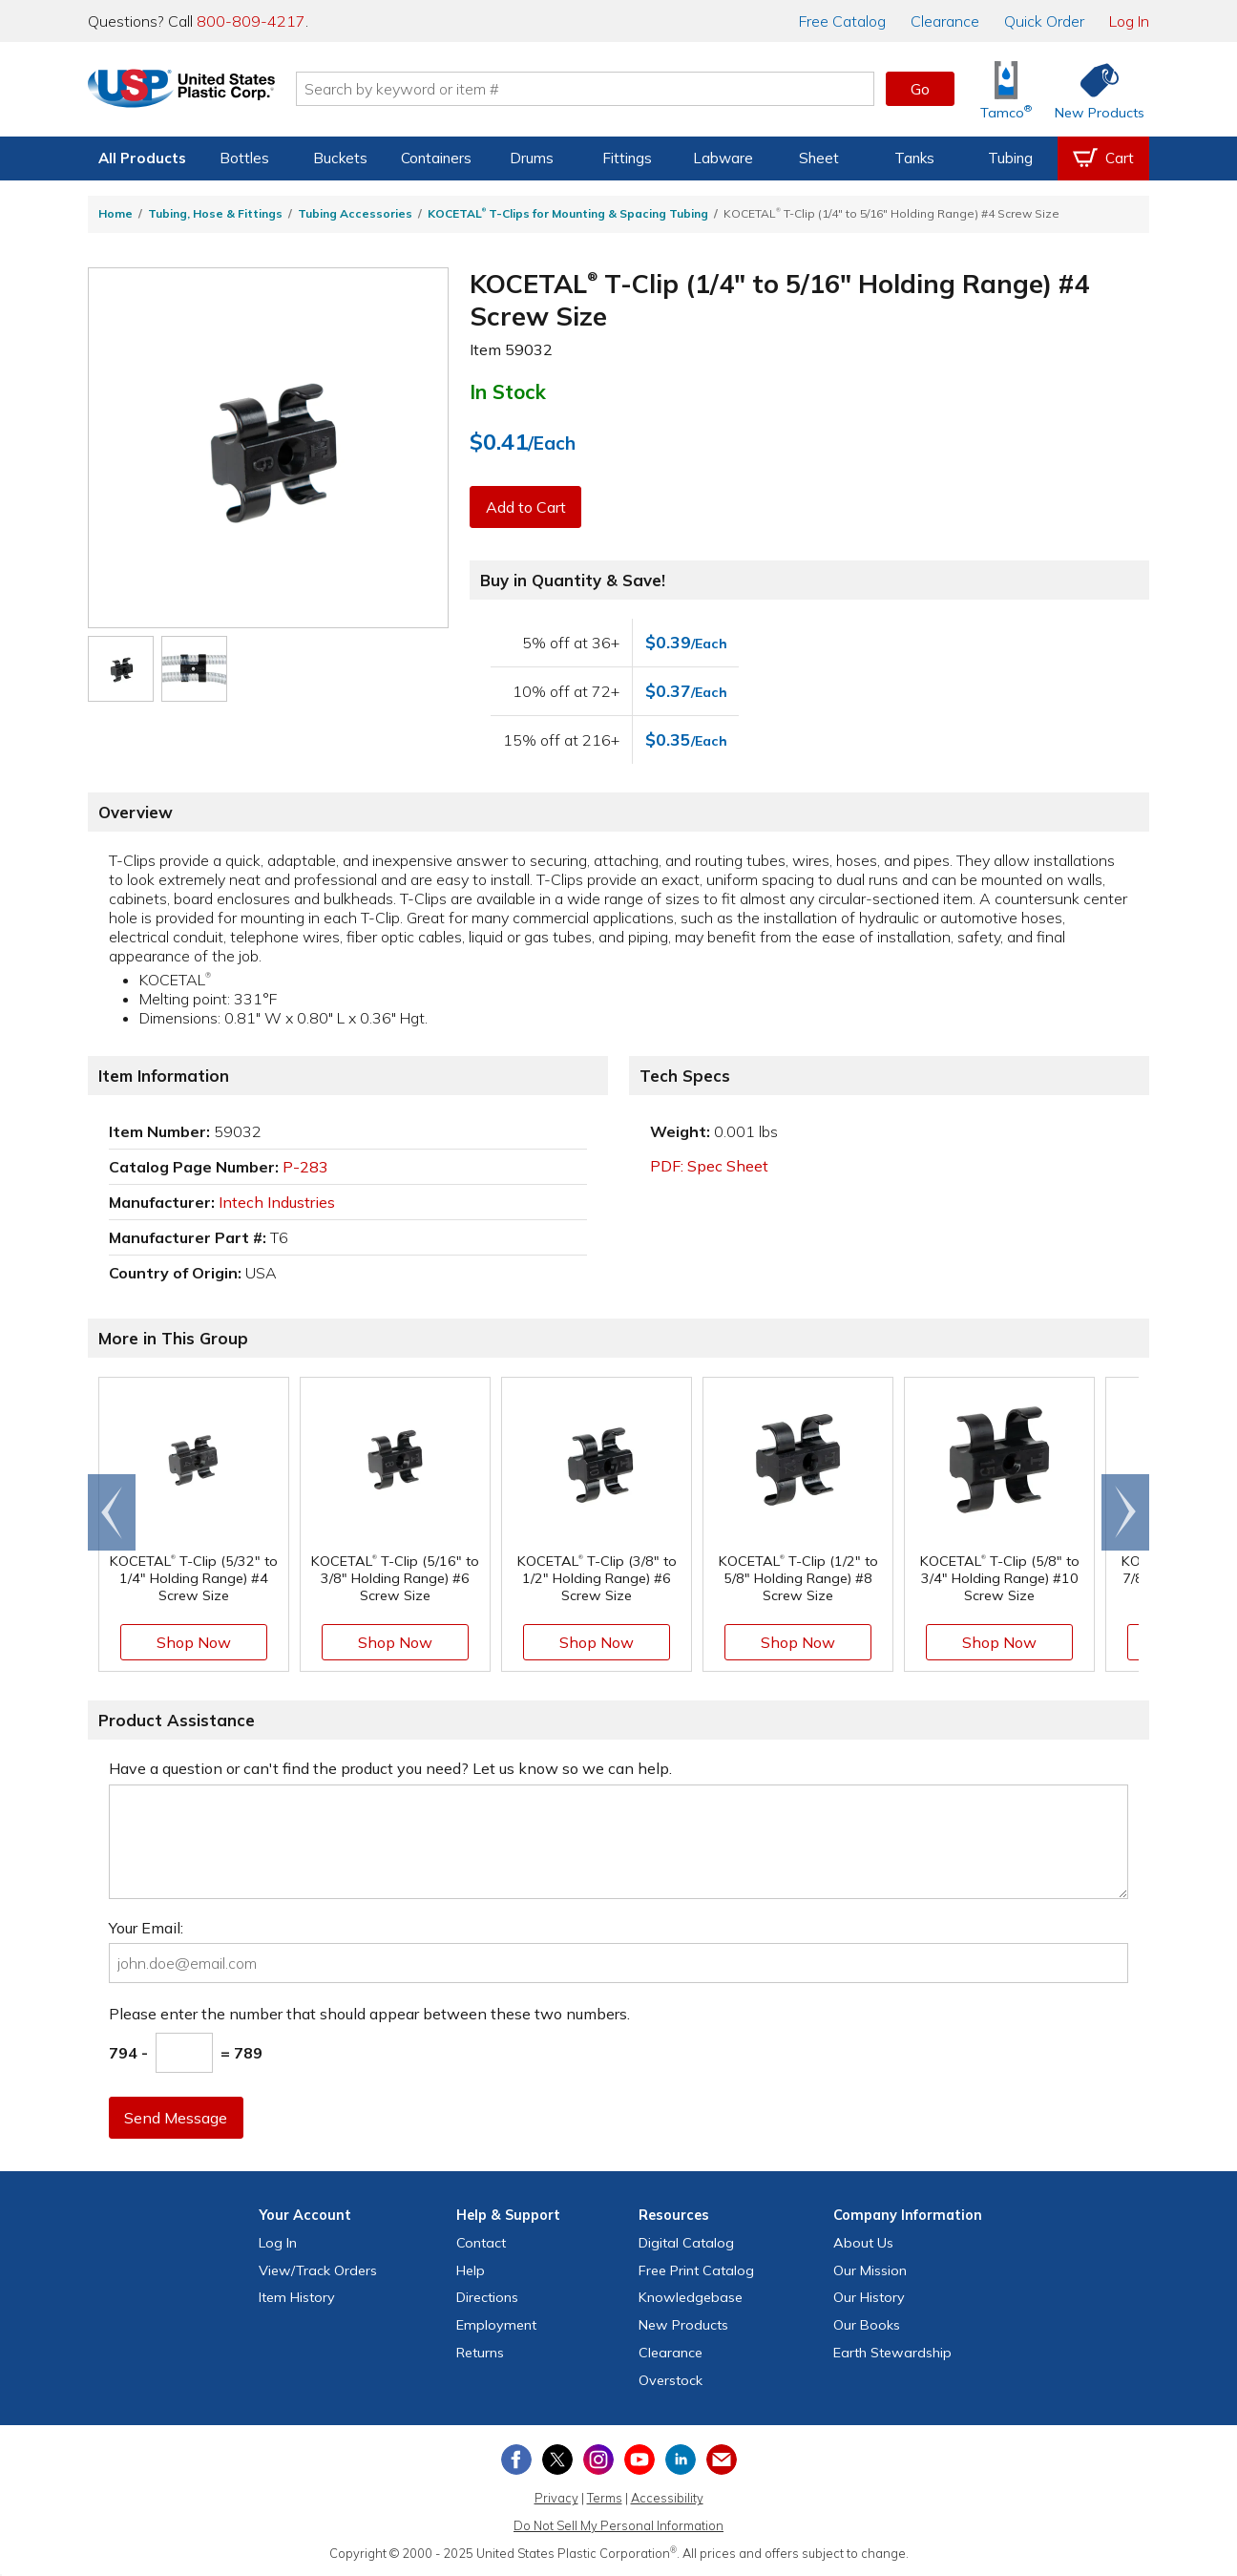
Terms (604, 2497)
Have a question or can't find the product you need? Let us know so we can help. (390, 1768)
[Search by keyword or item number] (604, 89)
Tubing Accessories (355, 213)
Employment (496, 2324)
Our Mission (870, 2270)
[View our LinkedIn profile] (680, 2459)
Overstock (670, 2380)
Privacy (556, 2497)
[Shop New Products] (1093, 89)
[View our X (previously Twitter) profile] (557, 2459)
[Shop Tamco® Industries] (1006, 89)
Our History (869, 2297)
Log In (1129, 21)
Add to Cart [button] (526, 507)
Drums (532, 158)
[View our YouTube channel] (639, 2459)
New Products (683, 2324)
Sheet (819, 158)
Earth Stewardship (892, 2352)
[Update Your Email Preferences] (721, 2459)
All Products (142, 158)
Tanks (914, 158)
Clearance (945, 21)
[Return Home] (200, 92)
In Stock (508, 391)
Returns (480, 2352)
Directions (487, 2297)
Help (470, 2270)
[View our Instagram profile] (598, 2459)
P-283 (305, 1166)
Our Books (866, 2324)
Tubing (1010, 158)
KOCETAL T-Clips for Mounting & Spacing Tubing (568, 213)
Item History (297, 2297)
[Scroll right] (1125, 1512)
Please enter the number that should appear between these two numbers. (369, 2013)
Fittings (627, 158)
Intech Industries (277, 1202)
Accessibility (667, 2497)
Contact (481, 2242)
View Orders (318, 2270)
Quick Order (1044, 21)
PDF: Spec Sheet (709, 1165)
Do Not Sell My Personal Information (618, 2525)
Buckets (340, 158)
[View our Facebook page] (516, 2459)
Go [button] (920, 88)
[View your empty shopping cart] (1103, 158)
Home (115, 213)
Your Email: (146, 1927)
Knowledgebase (691, 2297)
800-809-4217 (251, 21)
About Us (863, 2242)
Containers (436, 158)
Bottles (244, 158)
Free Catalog (696, 2270)
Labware (723, 158)
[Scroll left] (112, 1512)
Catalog (842, 21)
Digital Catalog (686, 2242)
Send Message (176, 2117)
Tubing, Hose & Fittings (215, 213)
